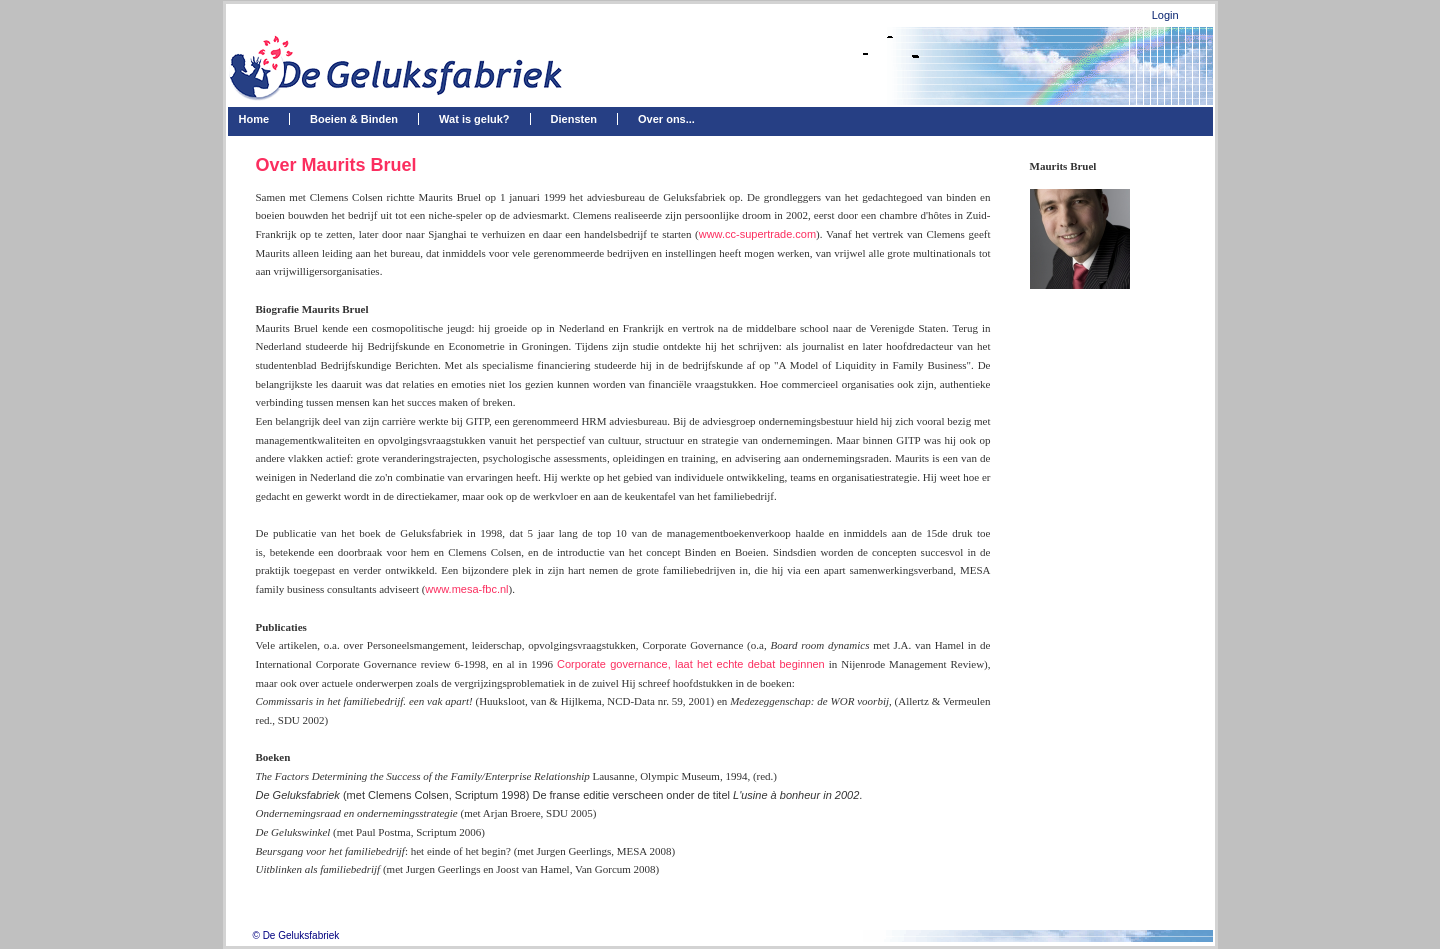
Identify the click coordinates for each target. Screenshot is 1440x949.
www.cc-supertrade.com (757, 234)
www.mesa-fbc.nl (466, 589)
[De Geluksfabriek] (404, 67)
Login (1165, 15)
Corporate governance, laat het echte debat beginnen (691, 664)
